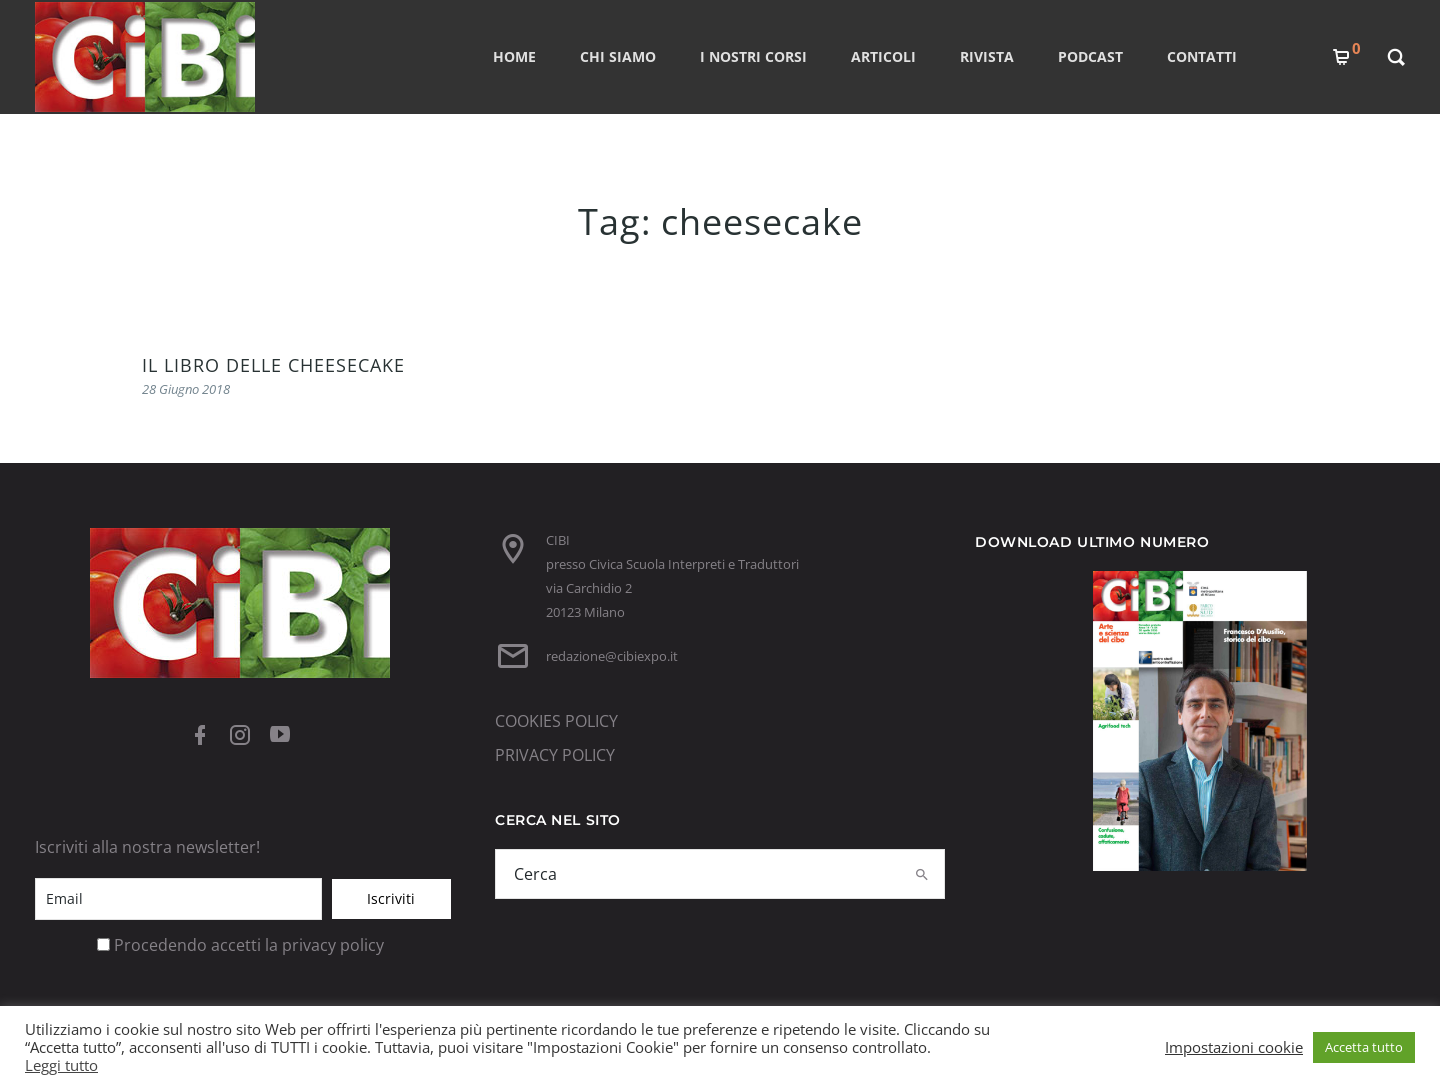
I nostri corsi (753, 56)
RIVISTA (987, 56)
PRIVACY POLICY (555, 755)
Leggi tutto (61, 1065)
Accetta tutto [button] (1364, 1047)
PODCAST (1090, 56)
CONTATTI (1202, 56)
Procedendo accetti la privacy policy (249, 945)
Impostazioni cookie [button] (1234, 1047)
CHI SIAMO (618, 56)
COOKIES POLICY (556, 721)
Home (514, 56)
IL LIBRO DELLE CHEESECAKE (273, 365)
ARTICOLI (883, 56)
